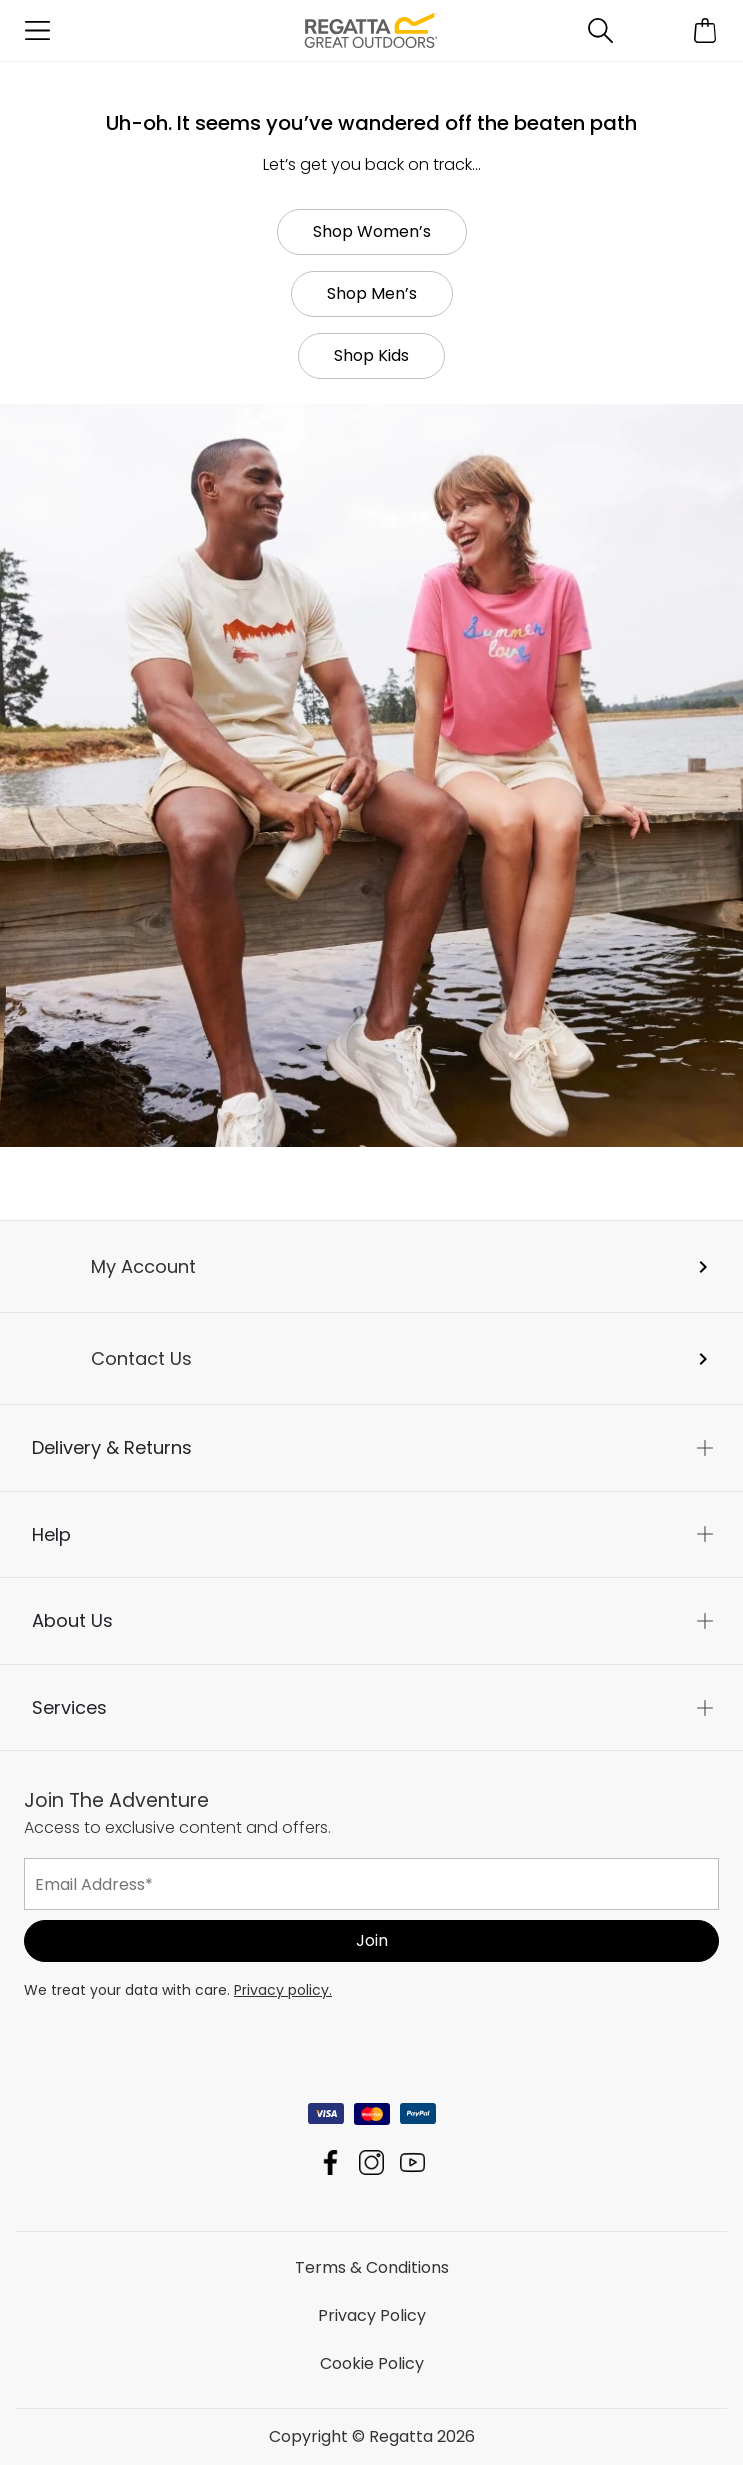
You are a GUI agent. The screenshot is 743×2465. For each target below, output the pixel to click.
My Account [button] (143, 1266)
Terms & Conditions (372, 2267)
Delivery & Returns (112, 1447)
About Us (72, 1620)
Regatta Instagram (371, 2162)
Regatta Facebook (330, 2162)
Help (51, 1534)
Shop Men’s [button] (372, 293)
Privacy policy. (283, 1990)
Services (69, 1707)
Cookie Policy (372, 2363)
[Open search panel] (600, 30)
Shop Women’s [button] (372, 231)
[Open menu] (37, 30)
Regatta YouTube (412, 2162)
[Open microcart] (705, 30)
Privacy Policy (372, 2315)
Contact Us (141, 1358)
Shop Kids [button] (371, 355)
